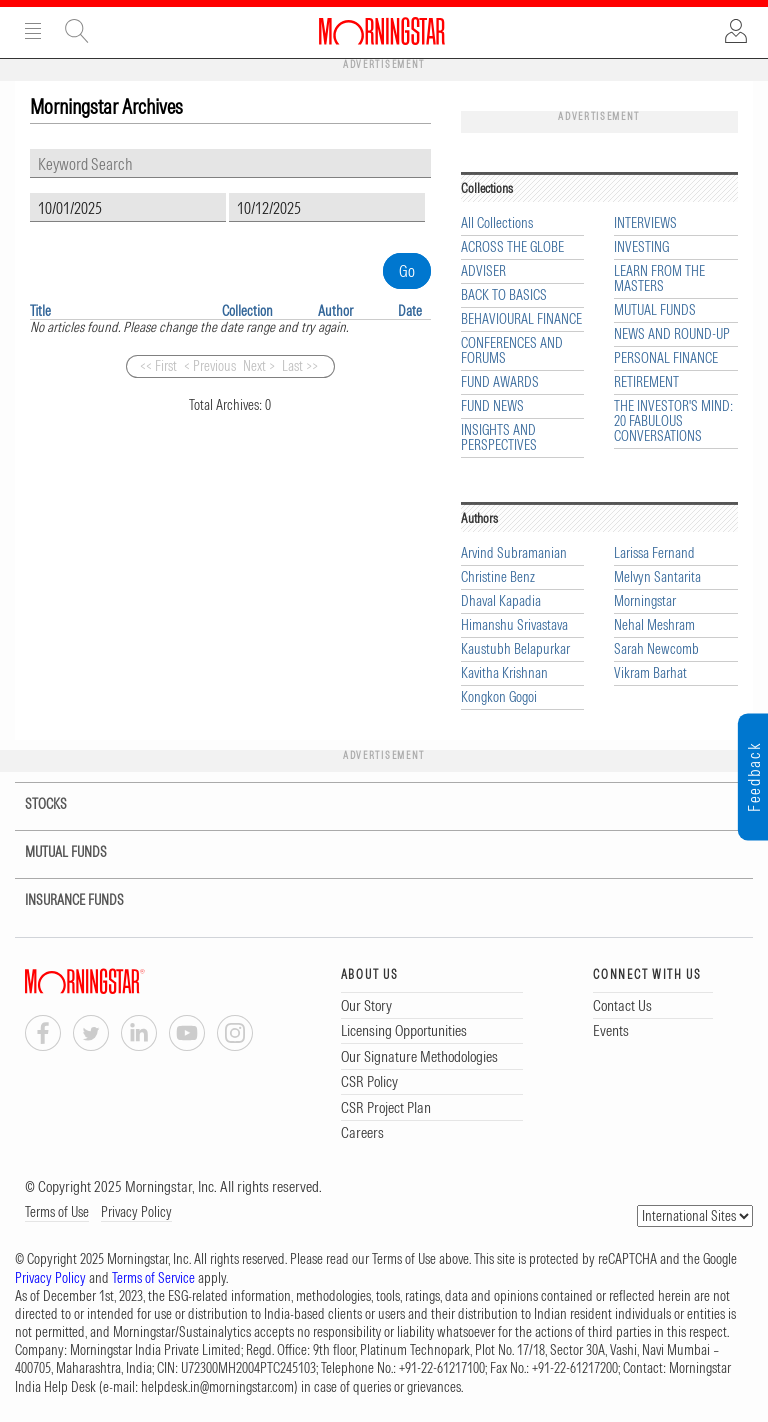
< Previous (210, 366)
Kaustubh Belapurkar (515, 649)
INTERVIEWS (645, 223)
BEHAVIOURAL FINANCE (521, 319)
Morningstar (645, 601)
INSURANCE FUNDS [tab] (62, 900)
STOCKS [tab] (32, 804)
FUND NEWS (492, 406)
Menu (33, 31)
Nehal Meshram (654, 625)
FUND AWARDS (500, 382)
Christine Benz (498, 577)
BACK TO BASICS (504, 295)
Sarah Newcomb (656, 649)
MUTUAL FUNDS (655, 310)
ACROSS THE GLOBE (512, 247)
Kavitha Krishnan (504, 673)
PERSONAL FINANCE (666, 358)
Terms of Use (57, 1212)
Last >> (300, 366)
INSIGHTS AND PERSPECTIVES (499, 438)
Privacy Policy (136, 1212)
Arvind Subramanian (514, 553)
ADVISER (483, 271)
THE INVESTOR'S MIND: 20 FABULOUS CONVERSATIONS (673, 421)
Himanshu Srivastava (514, 625)
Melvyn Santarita (657, 577)
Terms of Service (153, 1278)
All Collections (497, 223)
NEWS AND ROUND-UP (672, 334)
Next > (259, 366)
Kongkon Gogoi (499, 697)
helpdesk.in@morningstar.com (217, 1387)
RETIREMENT (646, 382)
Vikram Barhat (650, 673)
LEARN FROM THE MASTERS (659, 279)
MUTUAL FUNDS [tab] (53, 852)
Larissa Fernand (654, 553)
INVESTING (641, 247)
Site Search (77, 31)
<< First (158, 366)
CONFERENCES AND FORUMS (512, 351)
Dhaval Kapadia (501, 601)
